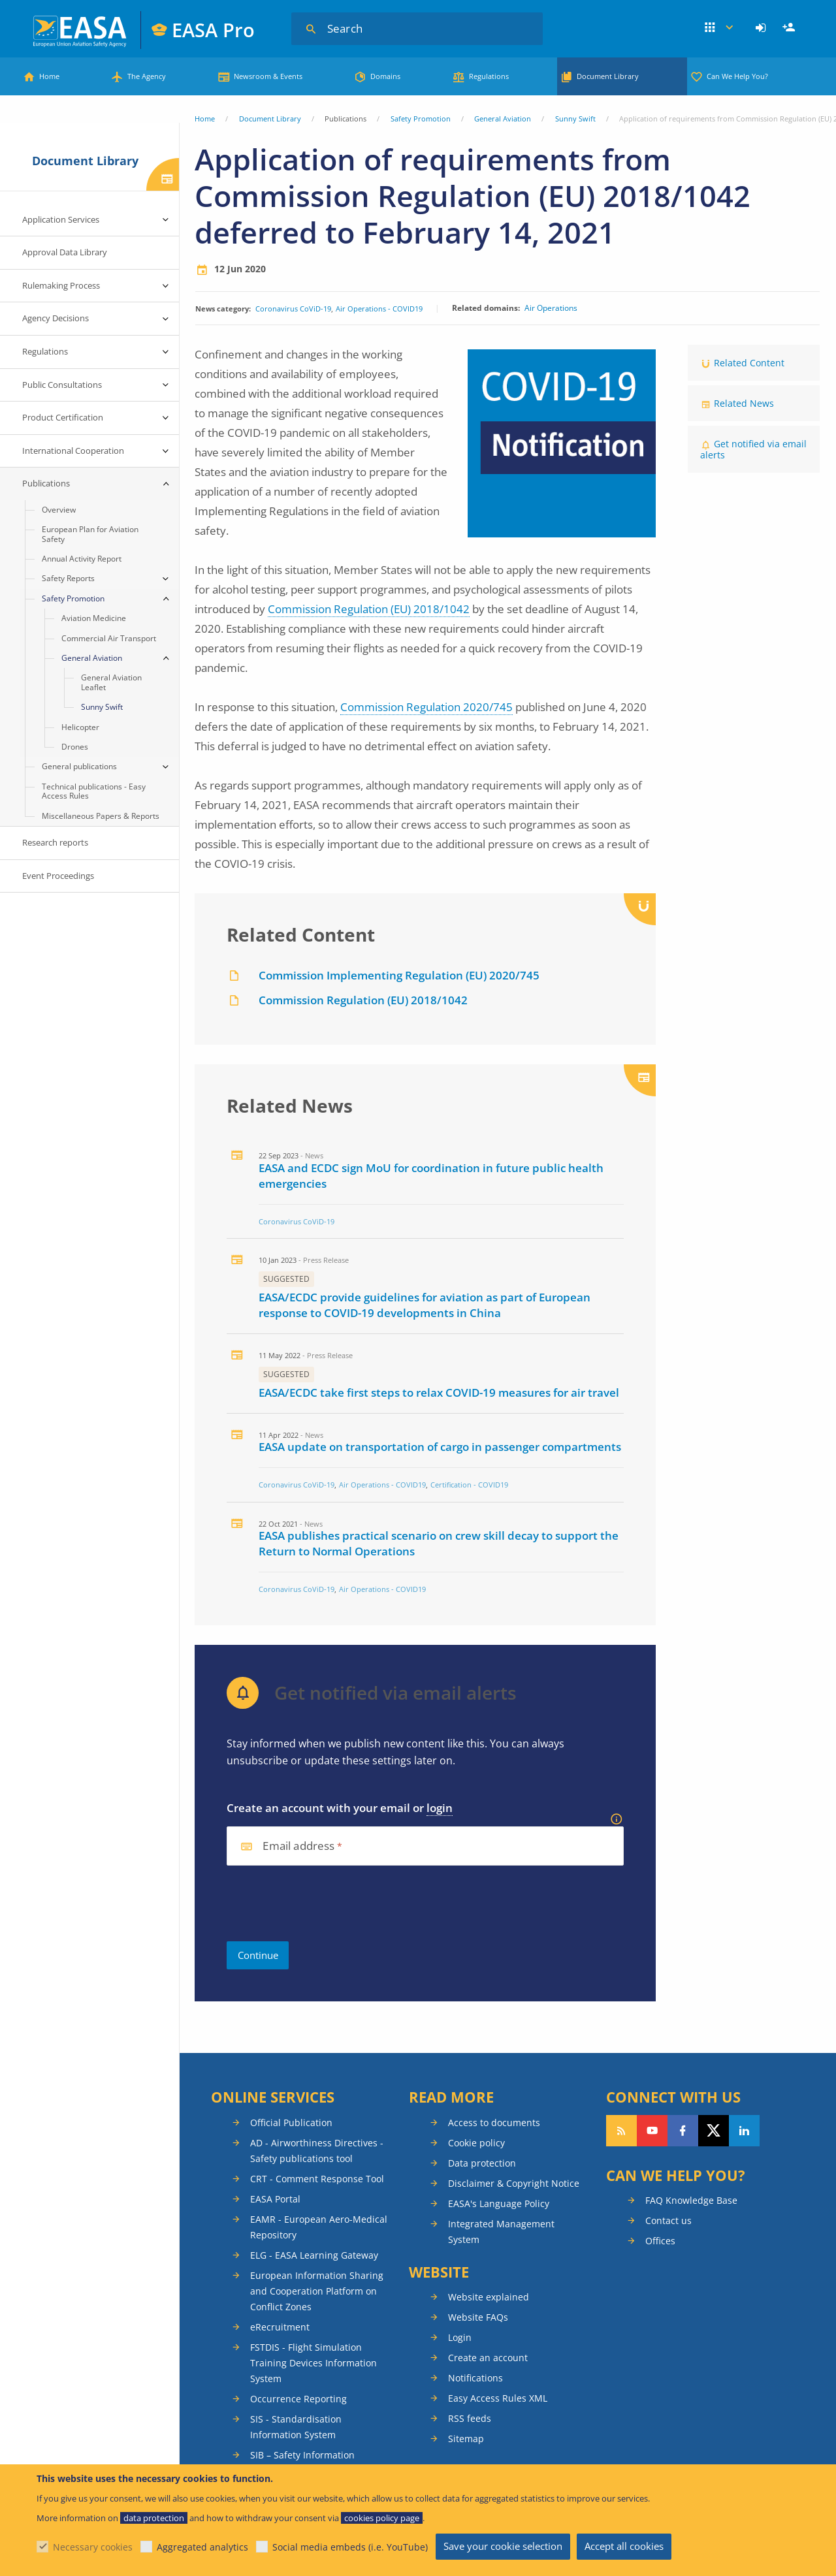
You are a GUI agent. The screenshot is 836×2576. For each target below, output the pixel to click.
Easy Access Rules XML (497, 2398)
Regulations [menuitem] (45, 351)
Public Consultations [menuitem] (62, 384)
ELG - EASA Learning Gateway (314, 2255)
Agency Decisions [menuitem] (55, 318)
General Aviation (502, 118)
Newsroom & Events (268, 76)
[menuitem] (762, 28)
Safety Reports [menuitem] (68, 578)
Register (790, 28)
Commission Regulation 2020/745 (426, 706)
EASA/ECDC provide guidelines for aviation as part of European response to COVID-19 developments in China (424, 1305)
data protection (153, 2518)
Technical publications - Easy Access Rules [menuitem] (94, 791)
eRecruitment (280, 2327)
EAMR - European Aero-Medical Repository (318, 2227)
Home (49, 76)
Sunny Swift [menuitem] (102, 706)
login (439, 1807)
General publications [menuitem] (79, 766)
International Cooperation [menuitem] (73, 450)
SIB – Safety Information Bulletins (302, 2463)
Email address (298, 1846)
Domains (385, 76)
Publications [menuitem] (46, 483)
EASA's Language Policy (498, 2203)
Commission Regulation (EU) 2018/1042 (369, 608)
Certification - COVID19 (469, 1484)
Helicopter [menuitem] (80, 727)
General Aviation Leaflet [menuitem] (111, 682)
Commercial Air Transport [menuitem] (108, 638)
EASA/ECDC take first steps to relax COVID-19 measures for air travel (439, 1392)
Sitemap (466, 2438)
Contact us (668, 2220)
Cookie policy (476, 2143)
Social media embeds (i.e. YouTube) (350, 2547)
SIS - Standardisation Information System (296, 2427)
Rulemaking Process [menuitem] (61, 285)
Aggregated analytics (202, 2547)
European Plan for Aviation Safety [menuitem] (90, 534)
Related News (744, 403)
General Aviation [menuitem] (91, 657)
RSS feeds (469, 2418)
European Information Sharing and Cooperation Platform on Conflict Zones (316, 2291)
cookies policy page (381, 2518)
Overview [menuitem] (59, 509)
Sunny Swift (575, 118)
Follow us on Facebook (682, 2130)
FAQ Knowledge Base (691, 2200)
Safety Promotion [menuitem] (73, 598)
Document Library (608, 76)
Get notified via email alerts (753, 449)
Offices (660, 2240)
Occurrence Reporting (298, 2399)
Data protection (482, 2163)
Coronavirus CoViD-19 (293, 308)
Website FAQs (478, 2317)
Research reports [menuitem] (55, 842)
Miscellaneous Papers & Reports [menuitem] (100, 815)
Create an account (488, 2357)
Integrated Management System (501, 2232)
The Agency (146, 76)
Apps (718, 28)
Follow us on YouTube (652, 2130)
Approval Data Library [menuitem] (64, 252)
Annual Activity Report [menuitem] (81, 558)
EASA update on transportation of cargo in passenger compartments (440, 1446)
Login (762, 28)
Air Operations (550, 307)
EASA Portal (275, 2199)
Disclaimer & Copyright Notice (513, 2183)
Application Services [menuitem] (60, 219)
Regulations (489, 76)
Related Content (749, 363)
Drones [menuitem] (74, 746)
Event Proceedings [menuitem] (58, 876)
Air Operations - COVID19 (379, 308)
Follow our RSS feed (621, 2130)
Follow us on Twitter (713, 2130)
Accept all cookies (624, 2545)
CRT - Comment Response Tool (317, 2178)
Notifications (475, 2378)
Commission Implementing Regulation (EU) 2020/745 (399, 975)
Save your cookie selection (502, 2545)
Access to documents (494, 2122)
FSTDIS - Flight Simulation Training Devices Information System (313, 2363)
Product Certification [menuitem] (62, 417)
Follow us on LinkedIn (744, 2130)
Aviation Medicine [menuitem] (93, 618)
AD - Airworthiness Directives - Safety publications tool (316, 2151)
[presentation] (326, 1903)
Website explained (488, 2297)
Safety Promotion (421, 118)
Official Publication (291, 2122)
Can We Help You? (737, 76)
